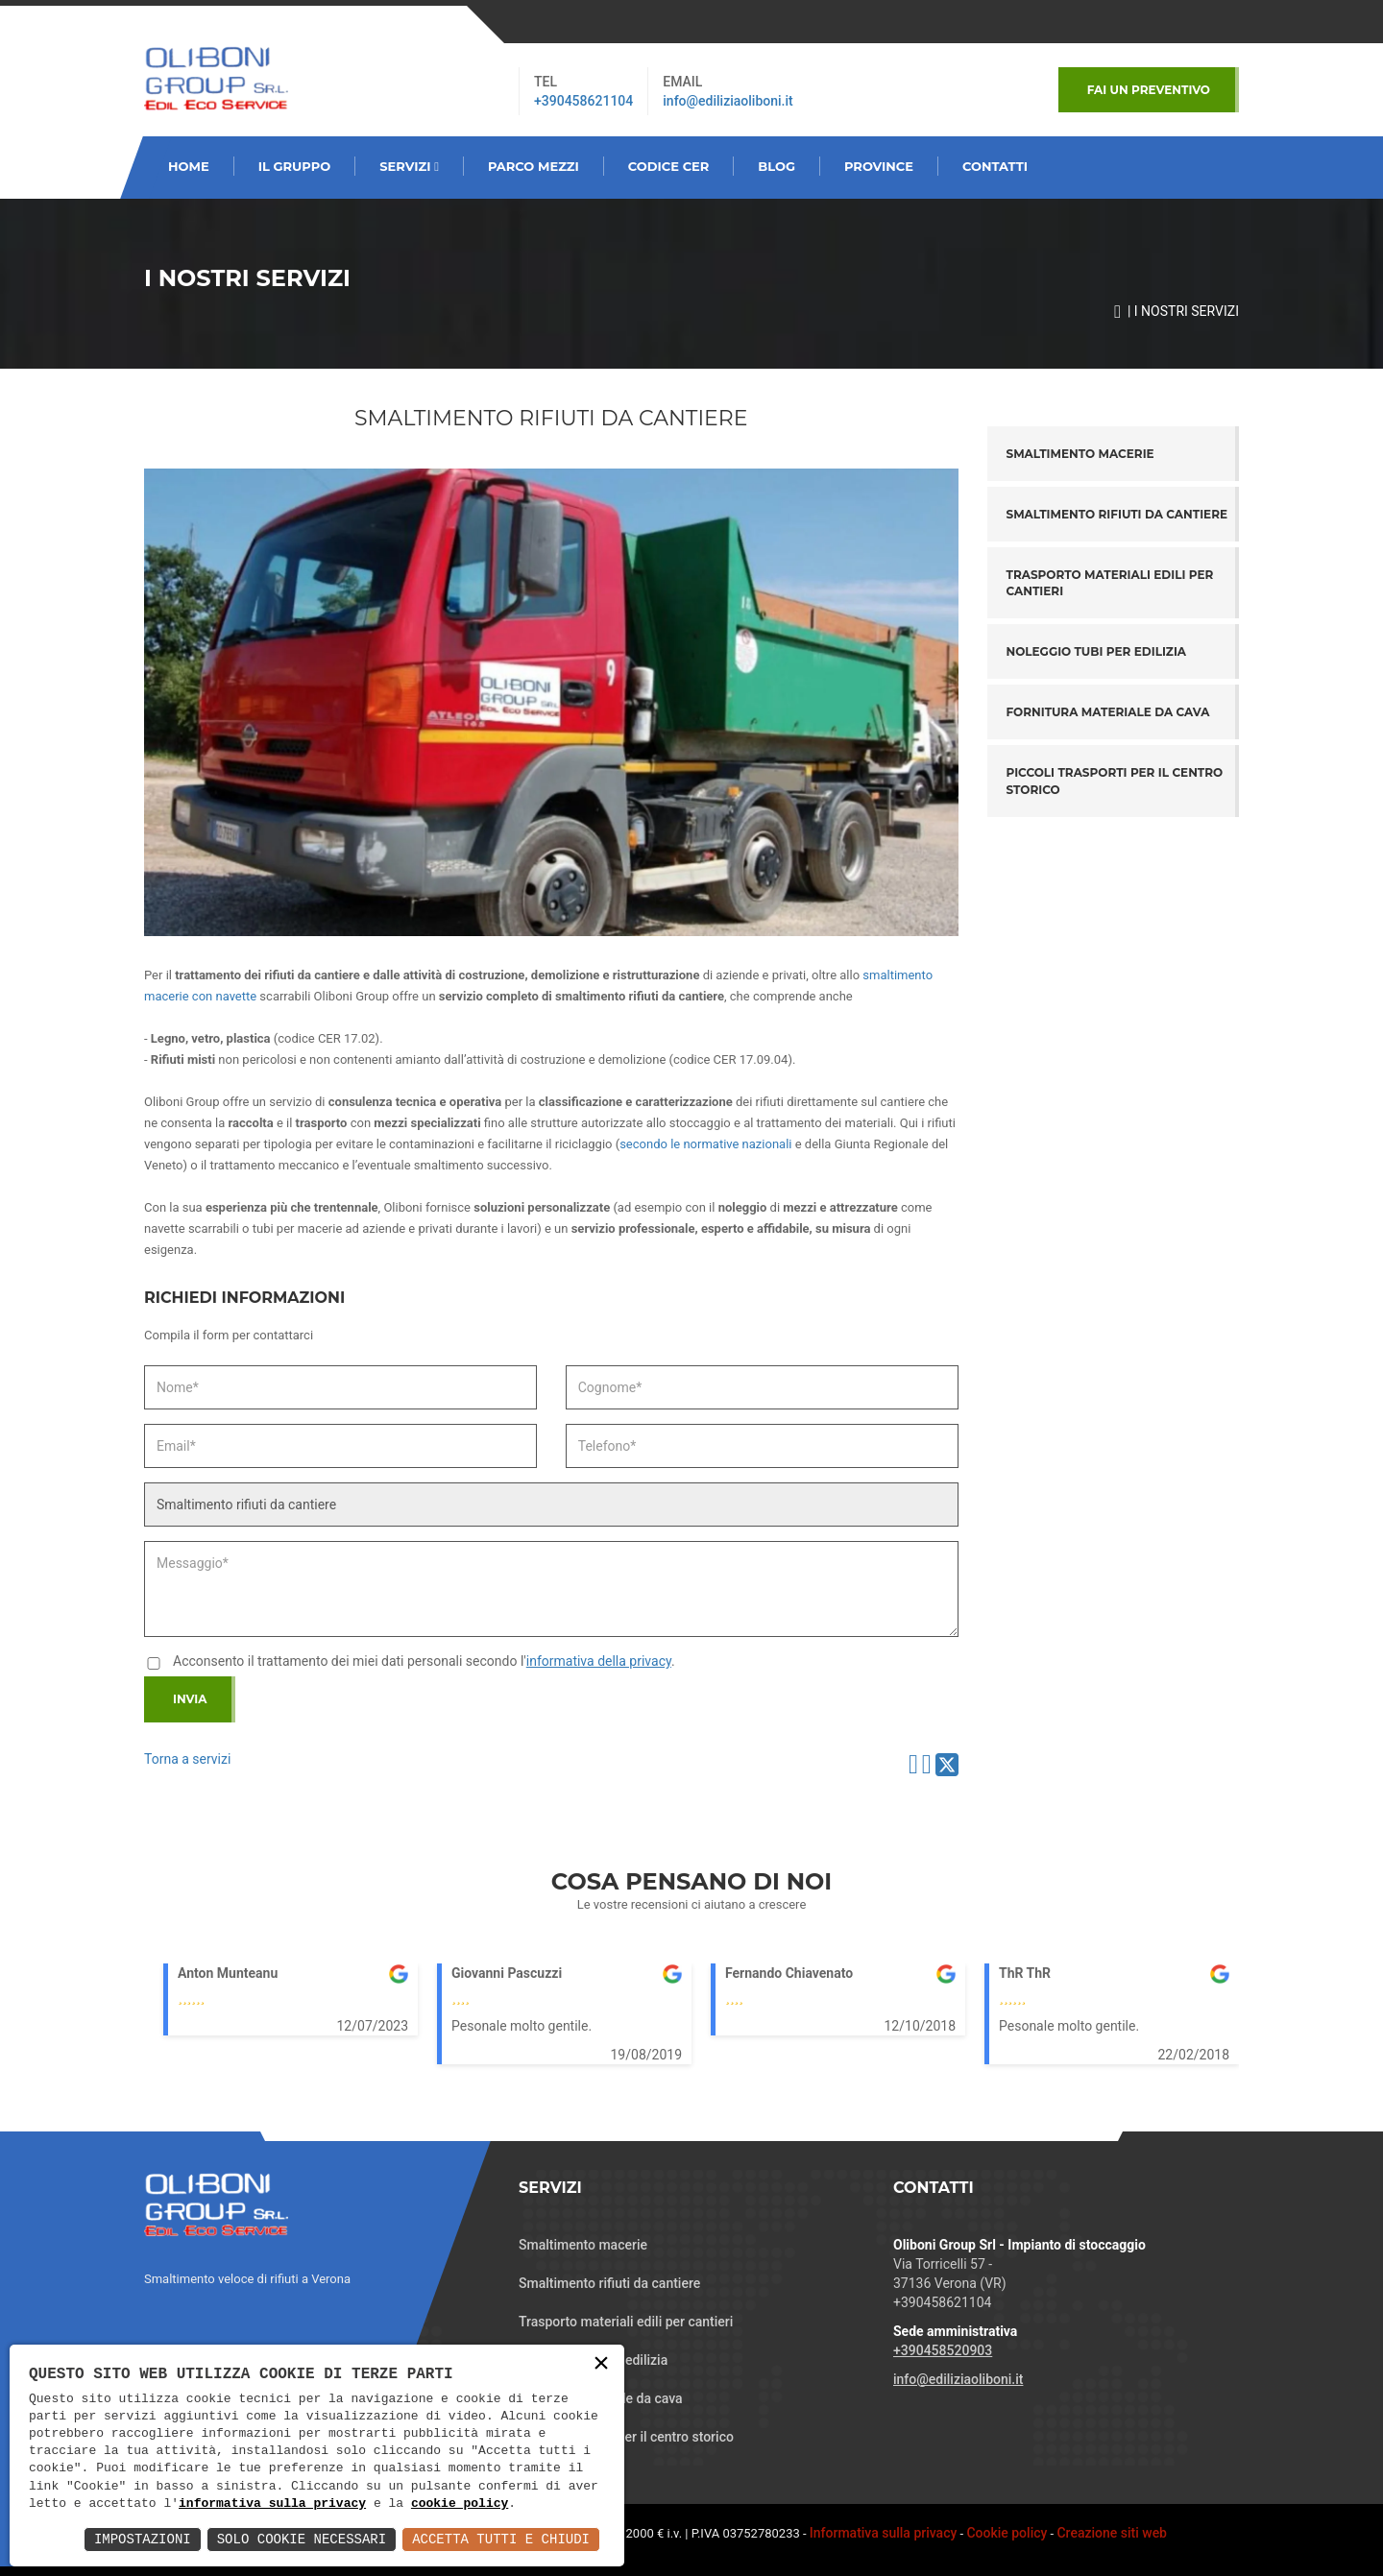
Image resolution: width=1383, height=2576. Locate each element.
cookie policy (459, 2504)
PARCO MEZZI (533, 166)
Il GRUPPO (294, 166)
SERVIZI (409, 166)
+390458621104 (583, 100)
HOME (188, 166)
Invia (189, 1699)
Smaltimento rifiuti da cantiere (1117, 514)
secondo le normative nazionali (705, 1144)
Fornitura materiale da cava (1108, 712)
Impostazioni (142, 2539)
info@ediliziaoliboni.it (727, 100)
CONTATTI (995, 166)
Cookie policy (1006, 2532)
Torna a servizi (187, 1759)
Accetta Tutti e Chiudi (501, 2539)
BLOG (776, 166)
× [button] (601, 2364)
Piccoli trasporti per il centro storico (1115, 780)
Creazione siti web (1111, 2532)
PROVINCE (878, 166)
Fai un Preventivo (1148, 90)
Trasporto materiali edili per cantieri (1110, 582)
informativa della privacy (598, 1661)
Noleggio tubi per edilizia (1097, 651)
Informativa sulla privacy (884, 2532)
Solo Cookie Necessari (301, 2539)
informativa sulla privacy (272, 2504)
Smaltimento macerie (1080, 453)
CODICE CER (669, 166)
